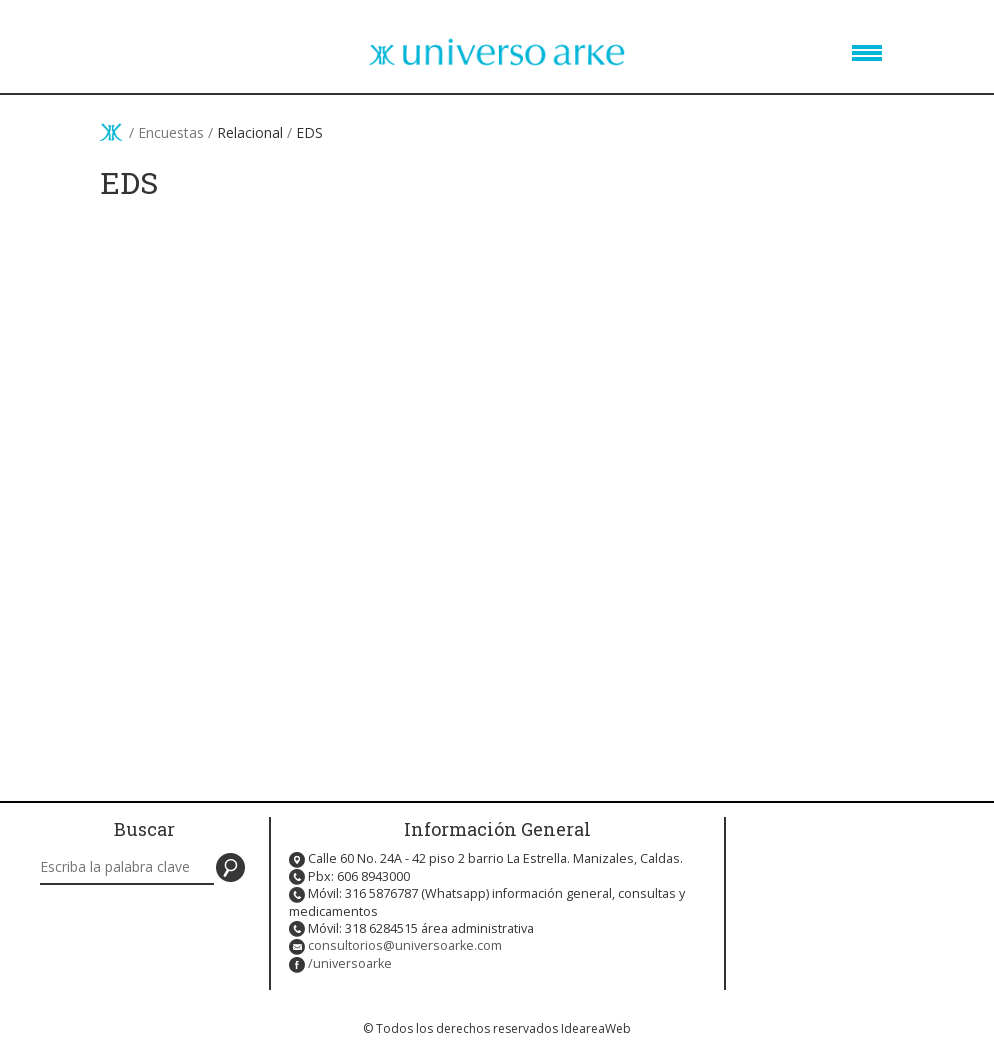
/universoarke (350, 963)
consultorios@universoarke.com (405, 945)
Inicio (111, 132)
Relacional (250, 132)
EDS (309, 132)
